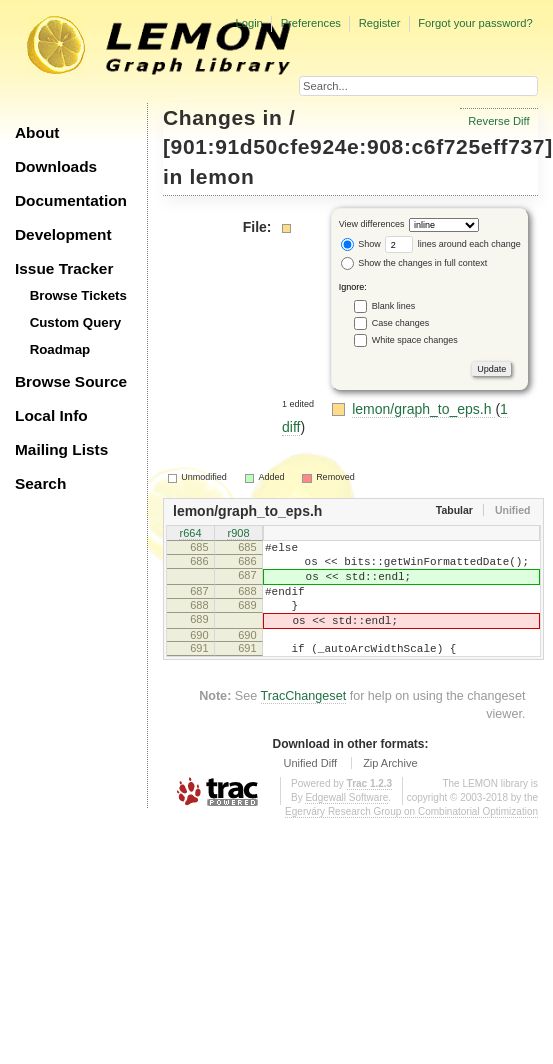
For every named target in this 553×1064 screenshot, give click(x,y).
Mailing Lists (61, 449)
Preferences (311, 23)
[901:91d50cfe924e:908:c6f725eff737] (358, 146)
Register (380, 23)
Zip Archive (390, 787)
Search (40, 483)
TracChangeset (304, 720)
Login (248, 23)
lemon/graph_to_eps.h (423, 409)
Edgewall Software (346, 821)
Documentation (71, 200)
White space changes (415, 340)
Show (361, 244)
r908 (238, 535)
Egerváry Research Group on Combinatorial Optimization (411, 835)
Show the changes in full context (414, 263)
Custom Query (76, 322)
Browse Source (71, 381)
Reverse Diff (498, 121)
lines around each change (453, 244)
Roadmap (60, 349)
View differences (372, 225)
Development (63, 234)
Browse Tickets (78, 295)
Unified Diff (310, 787)
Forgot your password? (475, 23)
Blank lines (394, 306)
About (37, 132)
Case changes (401, 323)
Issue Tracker (64, 268)
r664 (190, 535)
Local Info (51, 415)
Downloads (56, 166)
